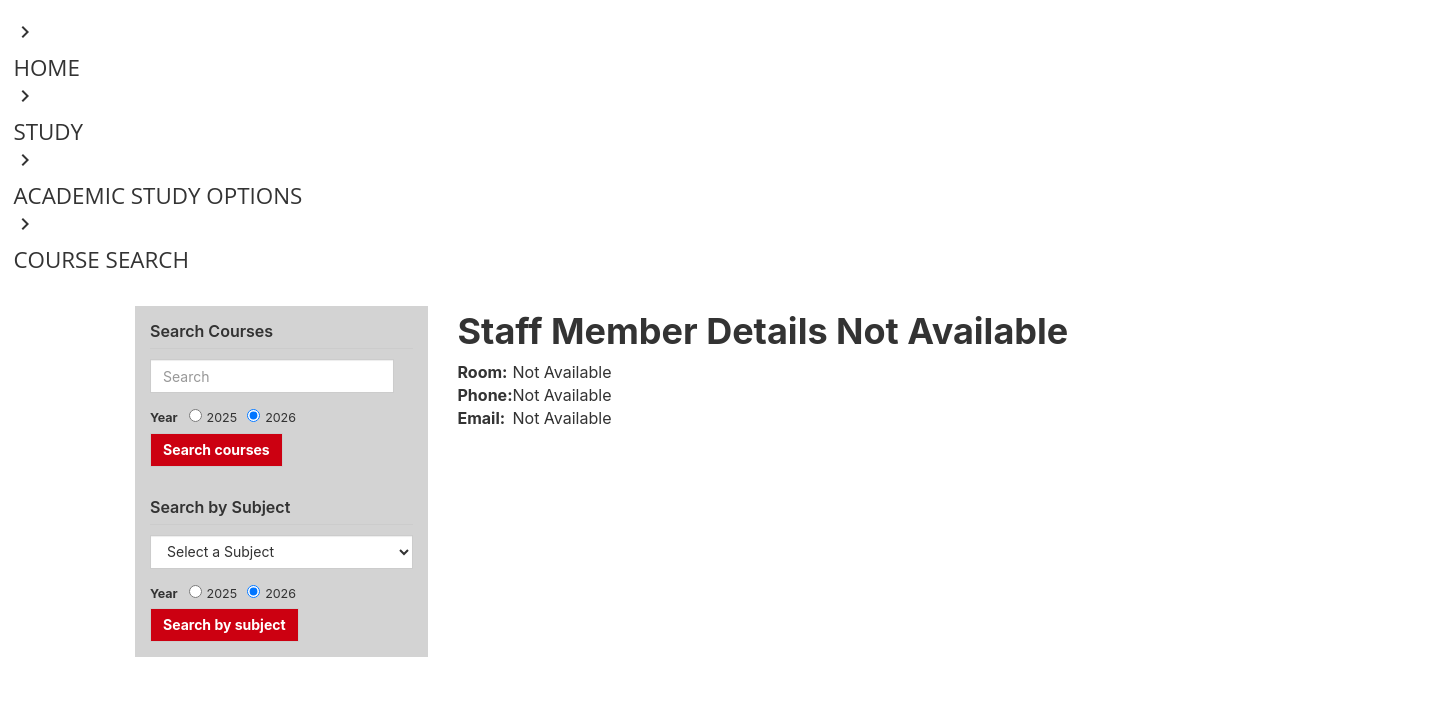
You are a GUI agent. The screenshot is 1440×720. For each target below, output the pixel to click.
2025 (222, 417)
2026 (280, 417)
